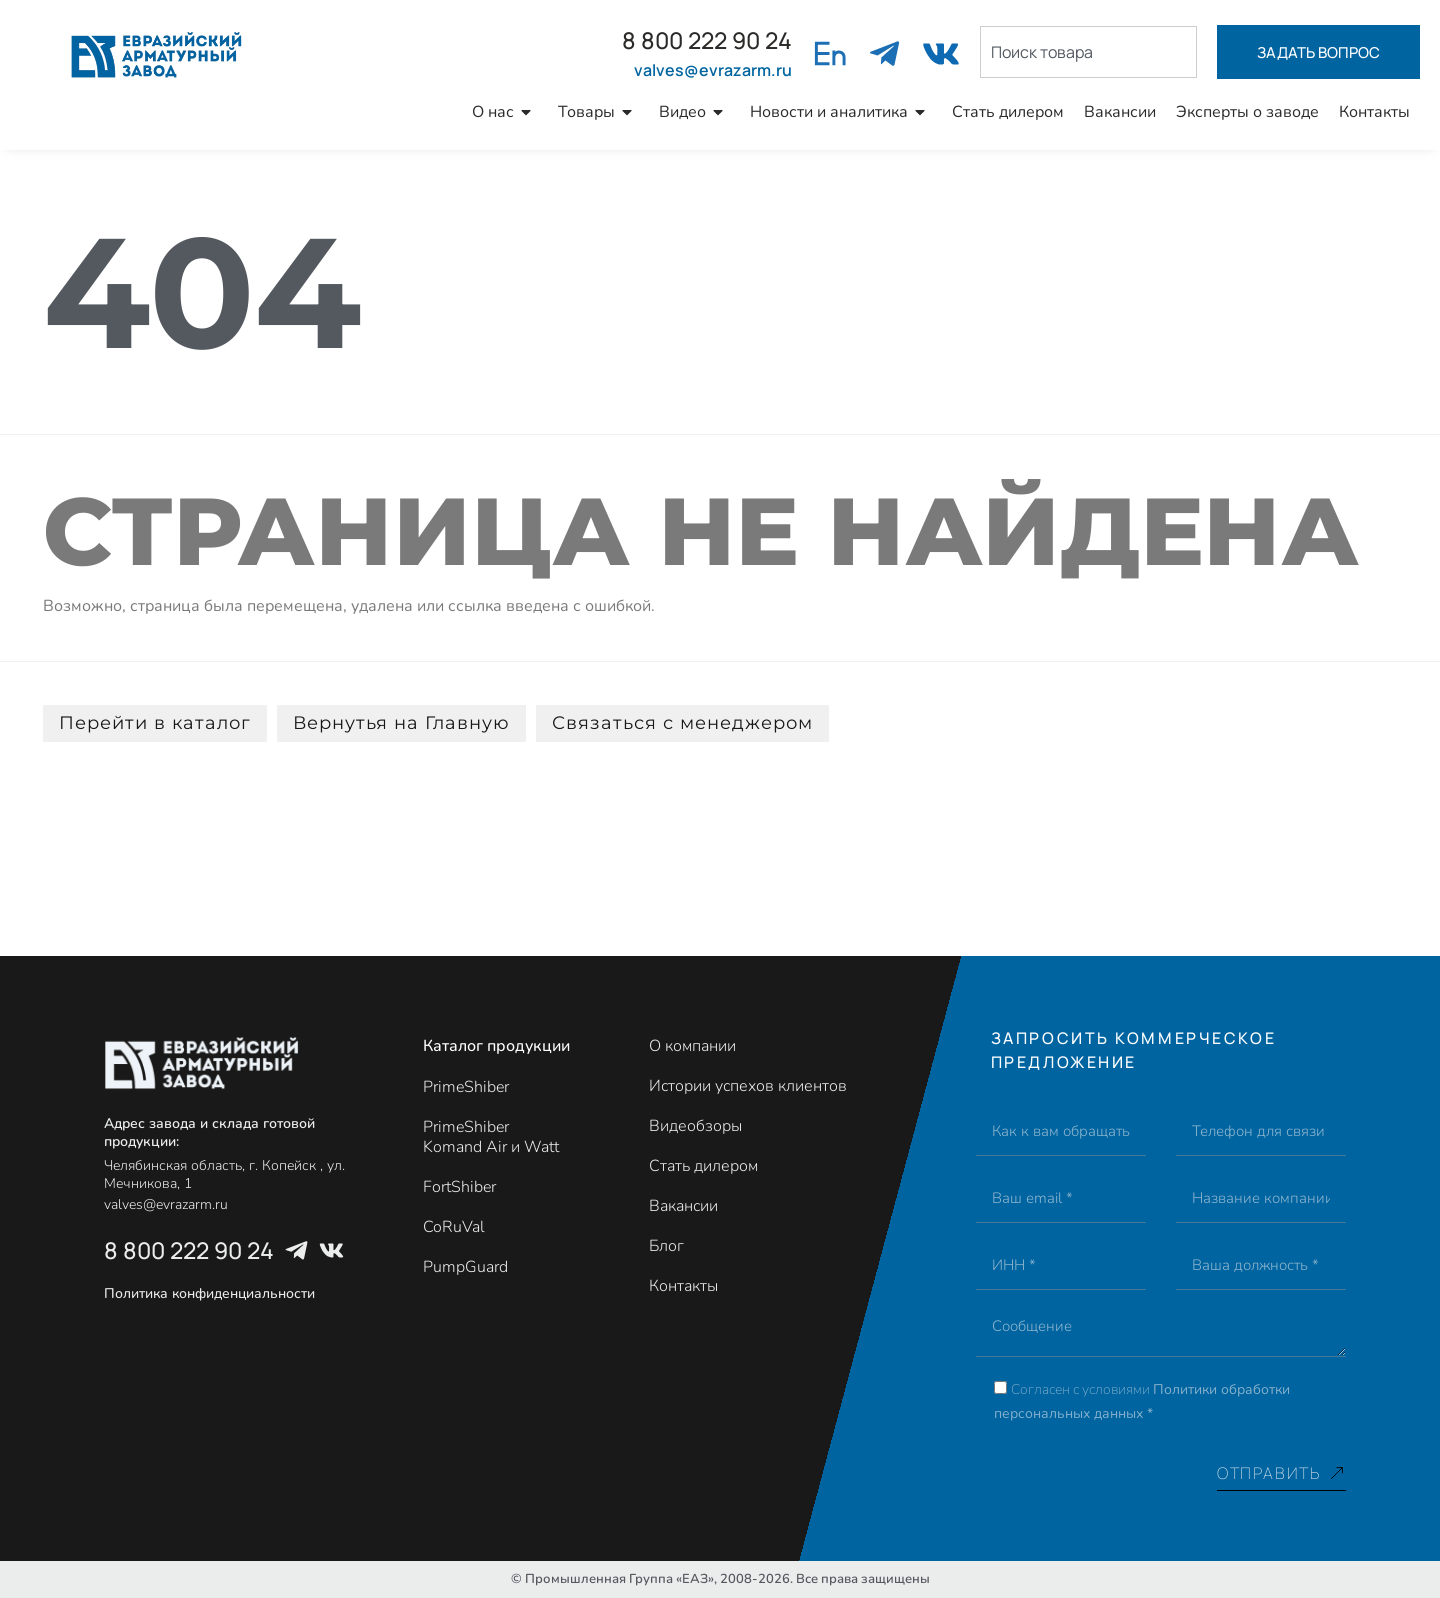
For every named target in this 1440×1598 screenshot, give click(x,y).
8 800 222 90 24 (707, 40)
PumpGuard (465, 1267)
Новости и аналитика (841, 112)
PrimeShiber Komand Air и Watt (491, 1137)
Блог (666, 1246)
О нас (505, 112)
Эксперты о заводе (1247, 112)
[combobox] (1088, 52)
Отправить (1281, 1473)
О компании (692, 1046)
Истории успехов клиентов (748, 1086)
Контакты (1374, 112)
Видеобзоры (695, 1126)
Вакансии (1120, 112)
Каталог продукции (496, 1046)
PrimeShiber (466, 1087)
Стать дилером (1008, 112)
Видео (694, 112)
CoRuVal (454, 1227)
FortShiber (459, 1187)
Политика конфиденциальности (209, 1293)
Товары (598, 112)
